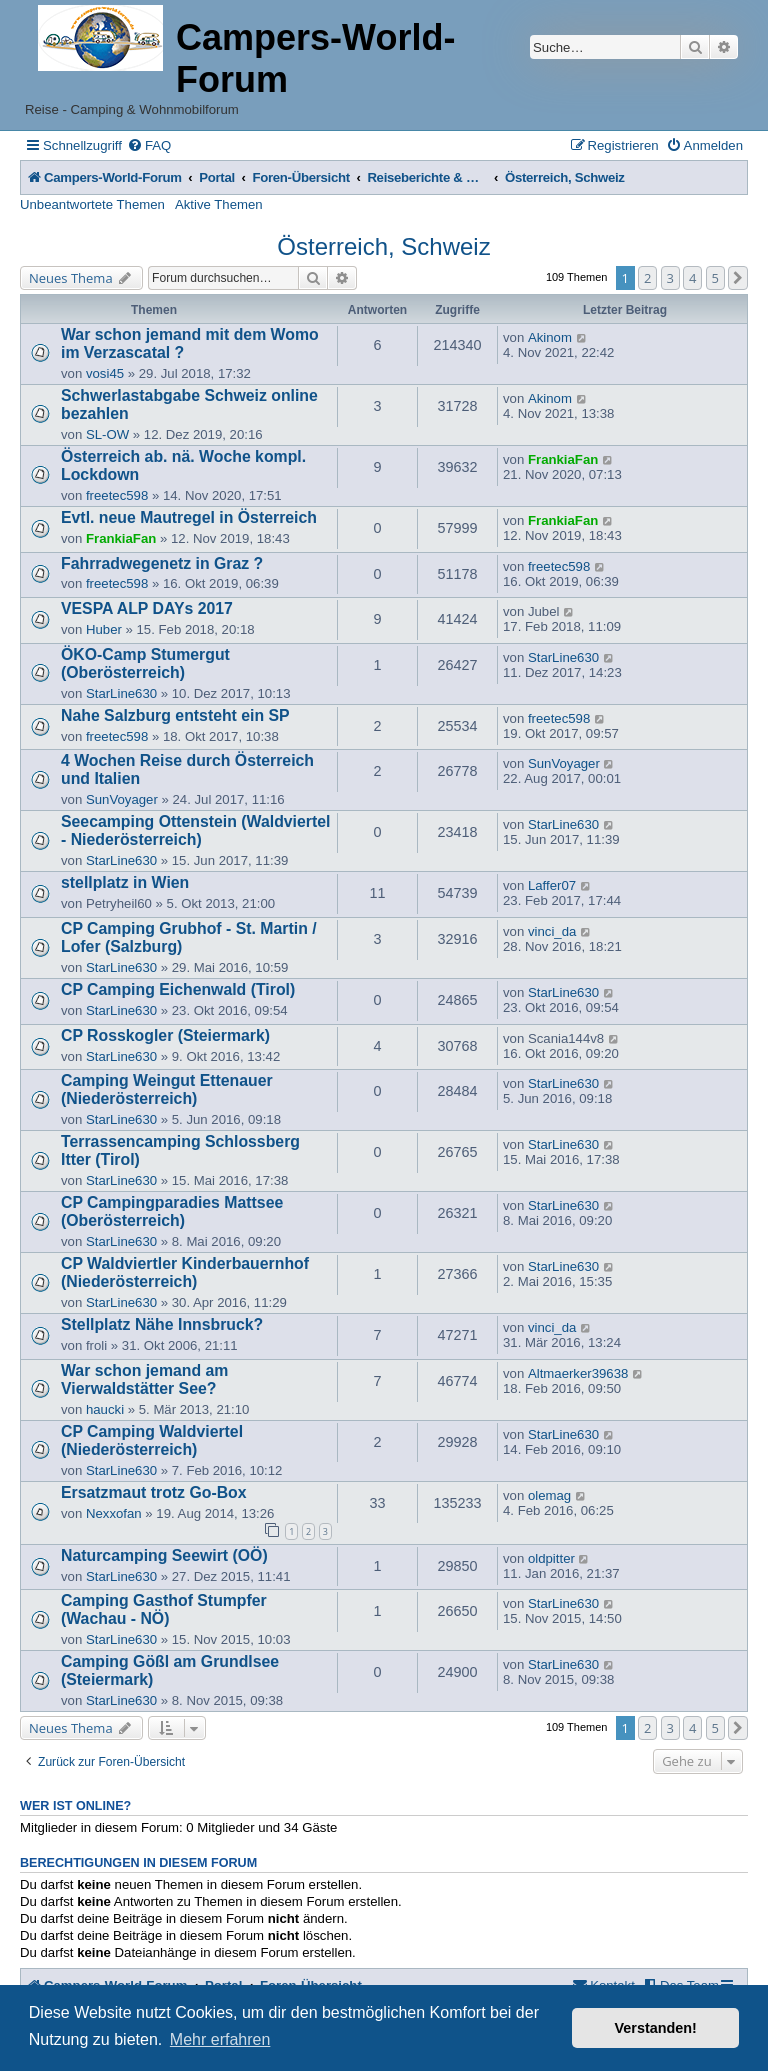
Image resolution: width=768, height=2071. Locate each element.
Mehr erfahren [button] (220, 2039)
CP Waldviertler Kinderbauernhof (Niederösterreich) (185, 1272)
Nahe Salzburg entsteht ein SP (175, 715)
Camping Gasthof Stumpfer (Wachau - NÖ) (164, 1609)
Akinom (550, 337)
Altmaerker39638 (578, 1373)
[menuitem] (149, 145)
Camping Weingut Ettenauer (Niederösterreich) (167, 1089)
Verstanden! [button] (656, 2028)
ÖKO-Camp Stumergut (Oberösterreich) (145, 663)
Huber (104, 629)
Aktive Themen (219, 204)
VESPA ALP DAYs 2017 (147, 608)
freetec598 (117, 495)
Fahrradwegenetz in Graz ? (162, 563)
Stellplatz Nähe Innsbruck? (162, 1324)
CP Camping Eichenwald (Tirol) (178, 989)
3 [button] (670, 278)
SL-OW (107, 434)
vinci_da (552, 931)
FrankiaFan (563, 459)
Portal (217, 177)
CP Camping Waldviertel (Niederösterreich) (152, 1440)
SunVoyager (122, 799)
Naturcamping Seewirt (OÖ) (164, 1555)
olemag (549, 1495)
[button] (738, 278)
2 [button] (647, 278)
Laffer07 (552, 885)
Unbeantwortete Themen (92, 204)
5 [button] (715, 278)
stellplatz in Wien (125, 882)
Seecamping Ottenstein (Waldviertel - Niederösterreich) (195, 830)
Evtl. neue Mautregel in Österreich (189, 517)
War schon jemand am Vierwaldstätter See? (144, 1379)
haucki (105, 1409)
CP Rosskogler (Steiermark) (165, 1035)
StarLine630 (121, 693)
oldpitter (551, 1558)
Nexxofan (114, 1513)
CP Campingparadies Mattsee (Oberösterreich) (172, 1211)
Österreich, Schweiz (383, 246)
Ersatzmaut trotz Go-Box (154, 1492)
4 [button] (692, 278)
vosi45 (105, 373)
